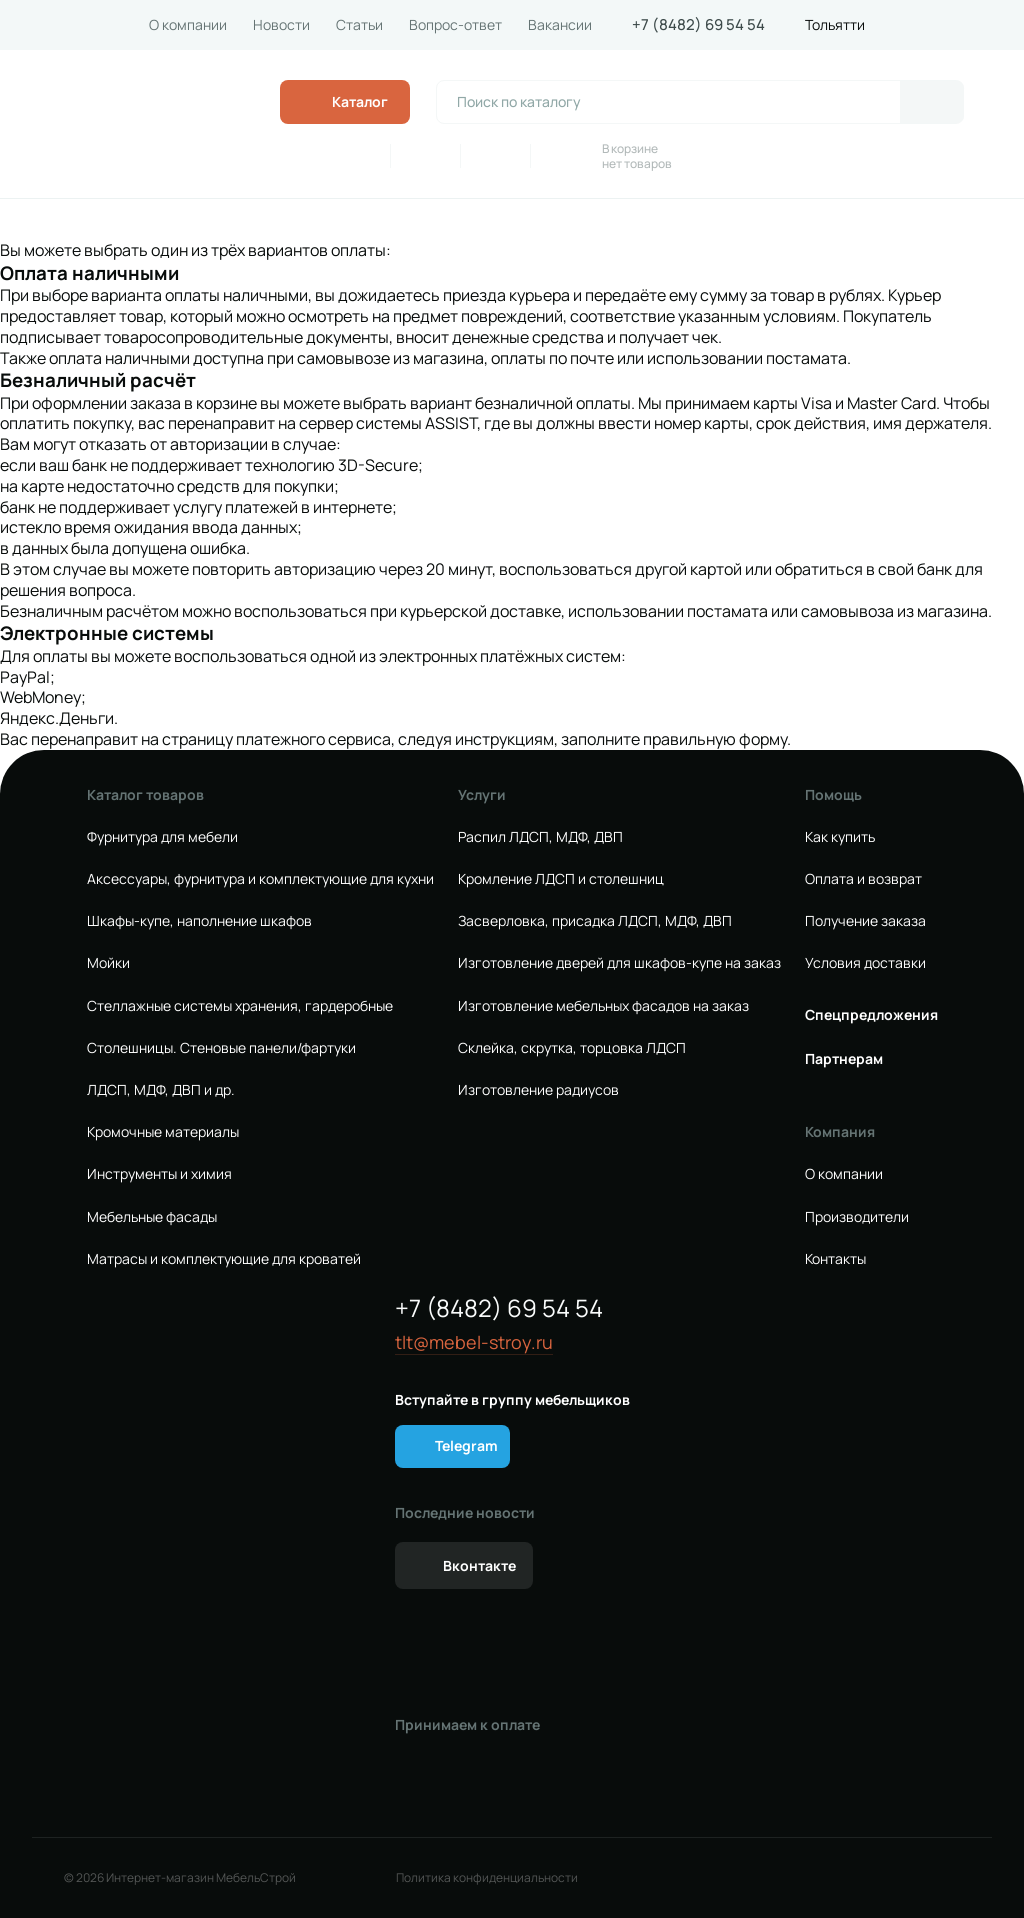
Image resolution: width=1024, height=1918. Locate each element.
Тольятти (835, 25)
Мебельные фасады (152, 1217)
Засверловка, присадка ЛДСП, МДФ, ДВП (595, 921)
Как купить (840, 837)
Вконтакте (479, 1565)
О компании (188, 25)
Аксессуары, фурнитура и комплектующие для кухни (260, 879)
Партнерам (844, 1059)
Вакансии (560, 25)
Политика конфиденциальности (487, 1878)
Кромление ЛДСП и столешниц (561, 879)
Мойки (108, 963)
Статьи (359, 25)
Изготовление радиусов (538, 1090)
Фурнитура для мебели (162, 837)
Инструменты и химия (159, 1174)
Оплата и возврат (863, 879)
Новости (281, 25)
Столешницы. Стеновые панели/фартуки (221, 1048)
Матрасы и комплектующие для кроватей (224, 1259)
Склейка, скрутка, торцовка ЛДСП (572, 1048)
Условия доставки (865, 963)
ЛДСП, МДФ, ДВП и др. (161, 1090)
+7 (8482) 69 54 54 (698, 25)
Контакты (835, 1259)
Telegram (466, 1445)
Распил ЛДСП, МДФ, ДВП (540, 837)
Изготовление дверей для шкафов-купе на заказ (619, 963)
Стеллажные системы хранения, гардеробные (240, 1006)
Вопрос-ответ (455, 25)
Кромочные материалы (163, 1132)
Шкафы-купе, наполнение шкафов (199, 921)
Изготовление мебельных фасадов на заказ (603, 1006)
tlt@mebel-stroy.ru (474, 1342)
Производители (857, 1217)
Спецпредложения (871, 1015)
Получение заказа (865, 921)
